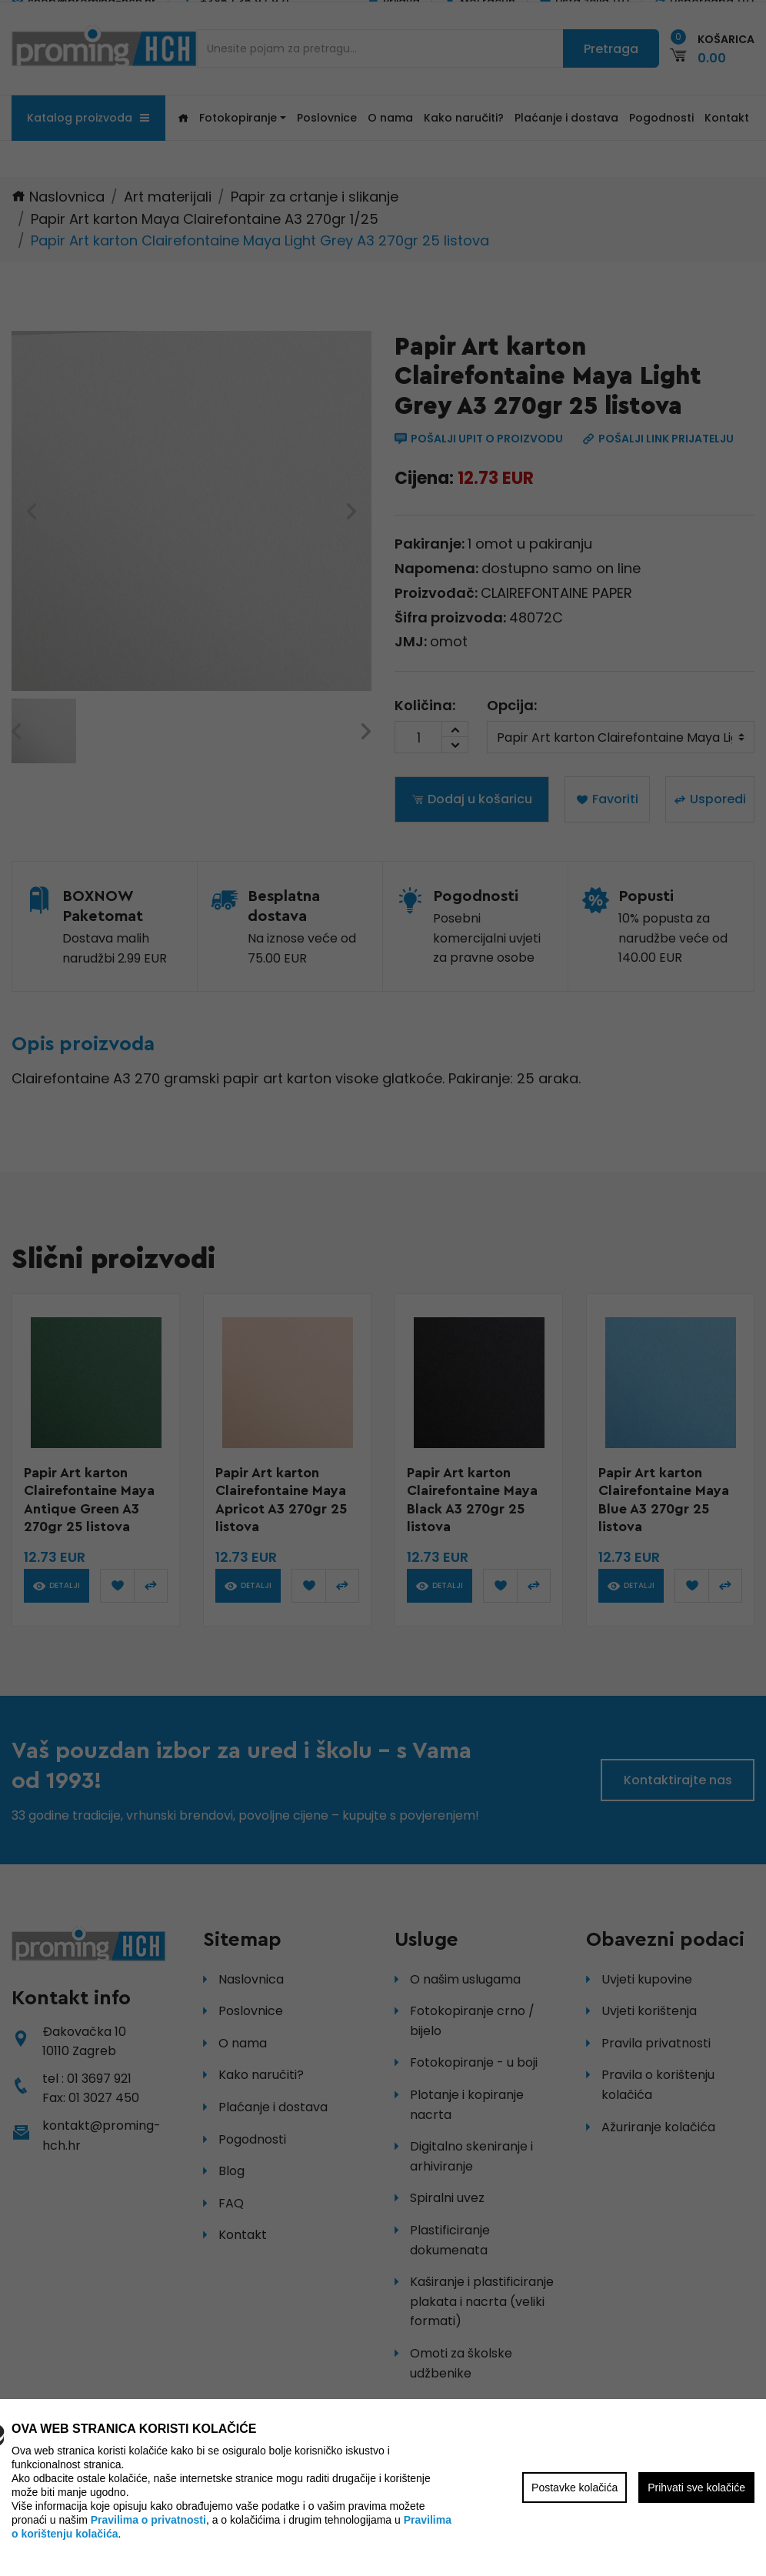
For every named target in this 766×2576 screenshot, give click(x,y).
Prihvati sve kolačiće (696, 2487)
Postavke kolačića (574, 2487)
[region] (383, 1288)
